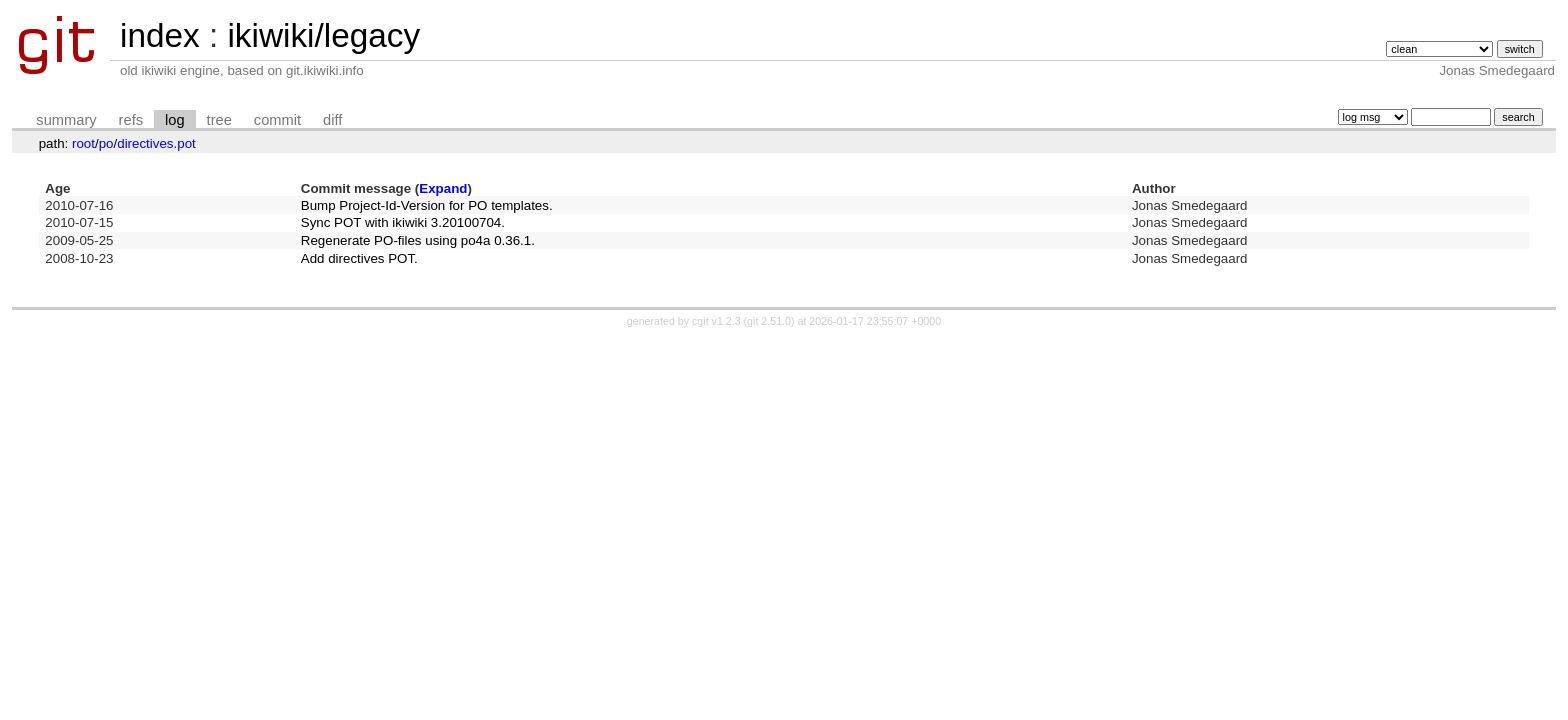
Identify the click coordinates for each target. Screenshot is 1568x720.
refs (131, 120)
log (175, 120)
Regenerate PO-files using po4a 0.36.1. (418, 240)
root (83, 143)
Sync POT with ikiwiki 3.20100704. (403, 222)
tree (219, 120)
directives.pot (156, 143)
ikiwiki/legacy (323, 35)
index (160, 35)
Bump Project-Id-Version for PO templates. (427, 205)
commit (277, 120)
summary (66, 120)
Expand (443, 188)
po (106, 143)
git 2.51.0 (769, 321)
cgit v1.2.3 (716, 321)
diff (332, 120)
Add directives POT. (359, 258)
